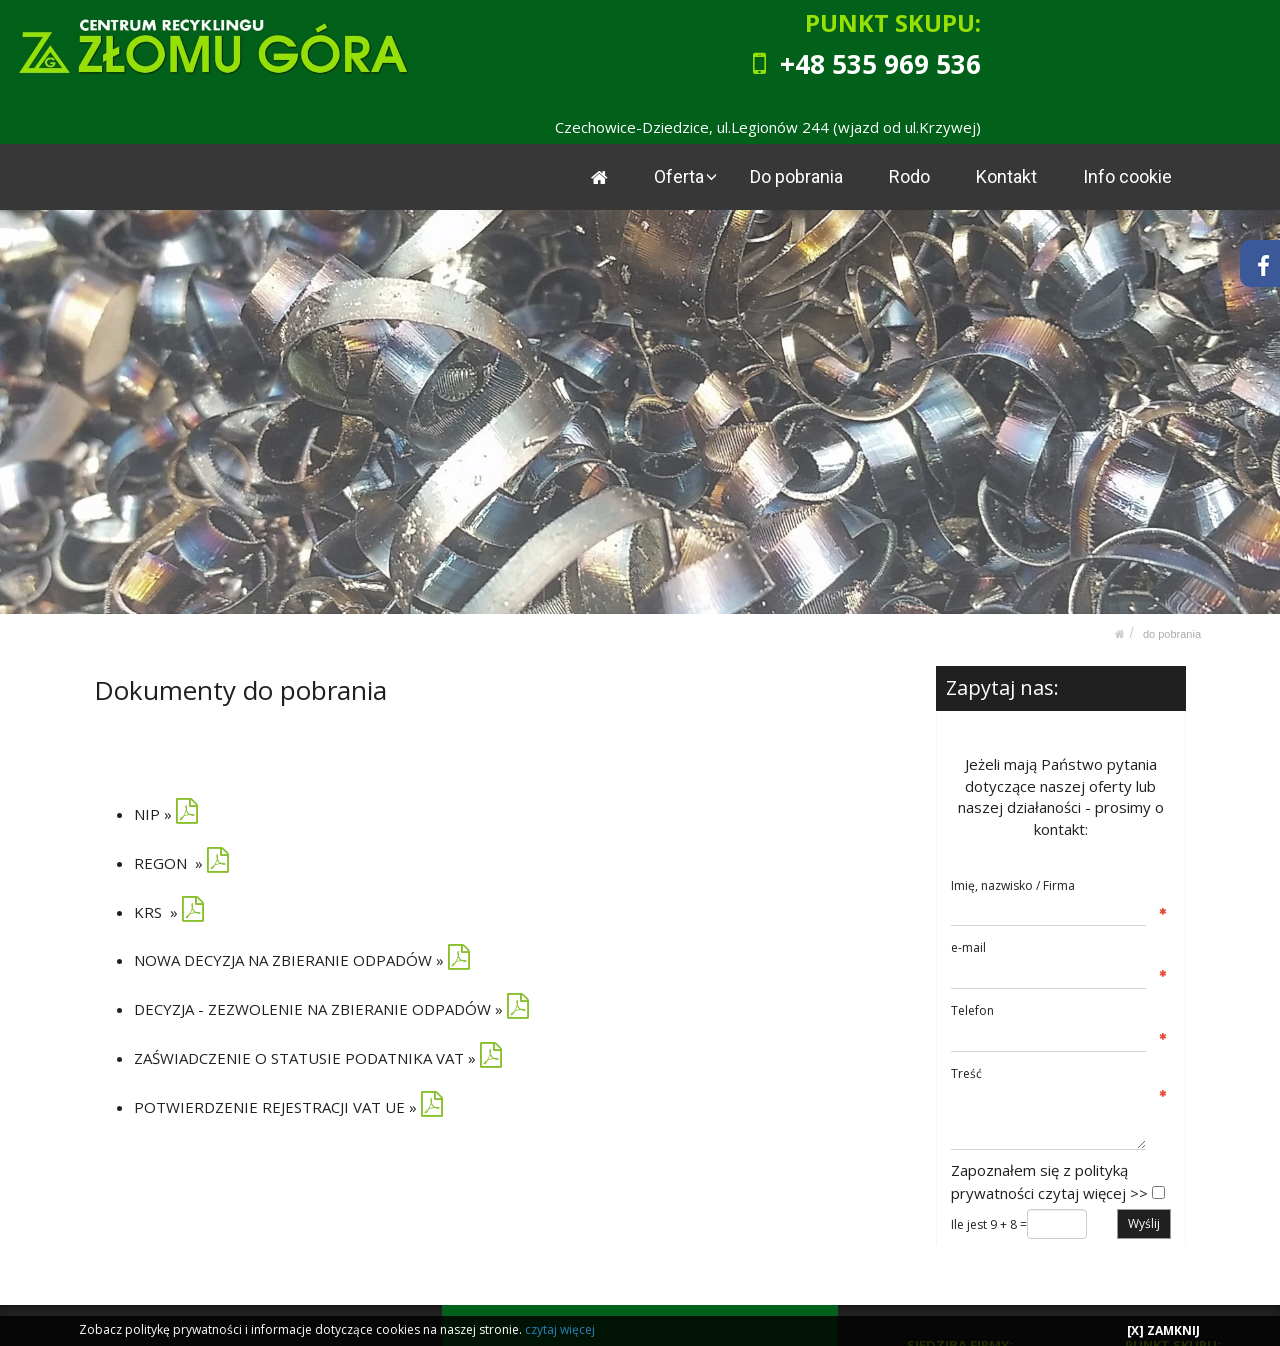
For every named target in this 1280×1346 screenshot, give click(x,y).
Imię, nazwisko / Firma (1013, 884)
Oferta (681, 176)
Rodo (910, 176)
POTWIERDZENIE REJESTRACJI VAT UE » (275, 1107)
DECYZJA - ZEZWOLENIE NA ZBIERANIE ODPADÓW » (318, 1009)
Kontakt (1007, 176)
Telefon (972, 1010)
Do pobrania (797, 176)
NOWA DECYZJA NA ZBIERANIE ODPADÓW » (289, 960)
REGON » (168, 862)
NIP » (166, 814)
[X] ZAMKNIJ (1163, 1330)
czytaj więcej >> (1093, 1192)
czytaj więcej (560, 1329)
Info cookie (1127, 176)
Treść (966, 1072)
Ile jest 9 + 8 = (989, 1224)
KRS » (169, 911)
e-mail (968, 947)
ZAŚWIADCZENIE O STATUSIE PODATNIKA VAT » (305, 1058)
